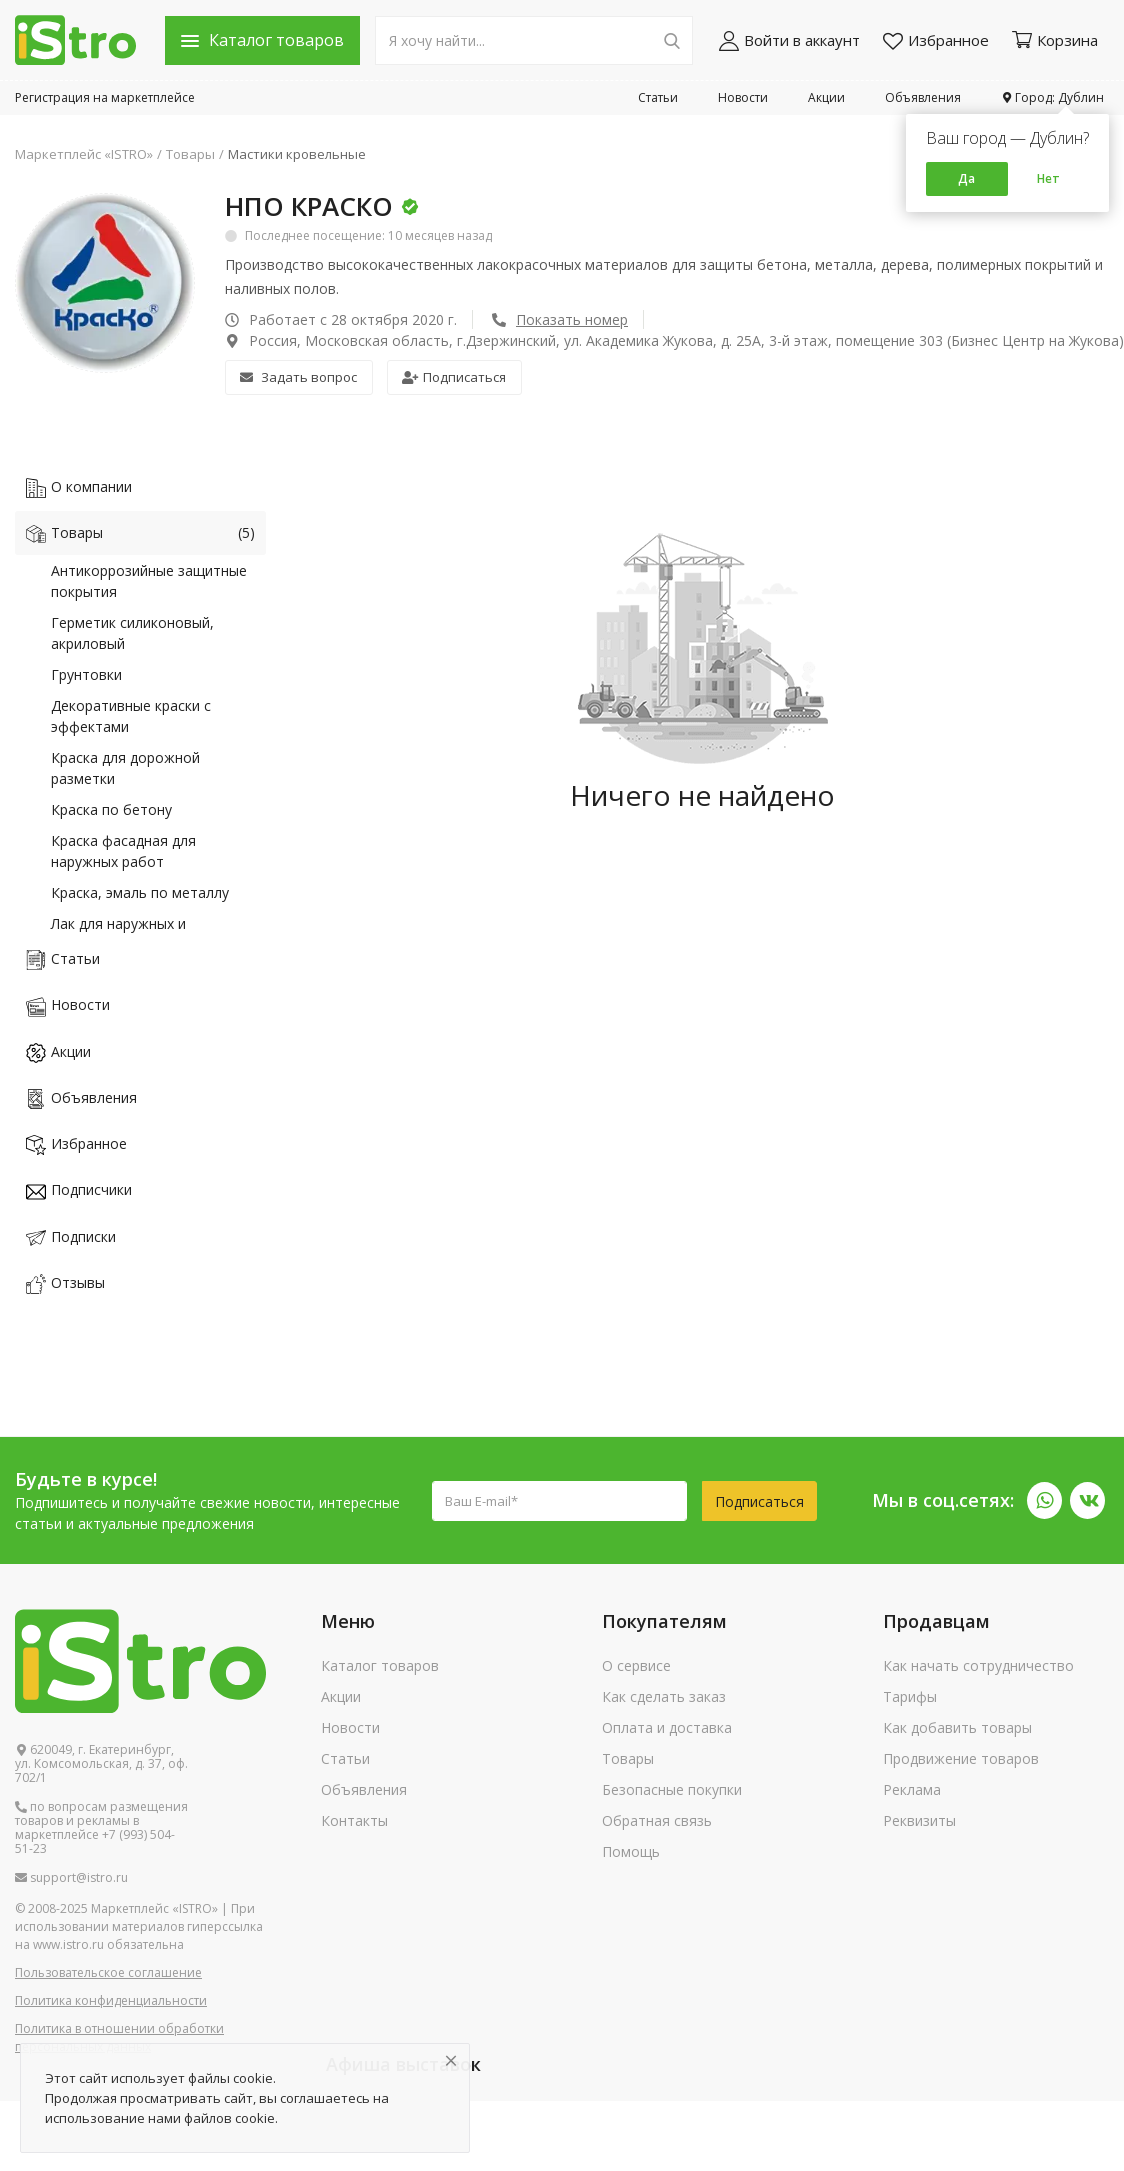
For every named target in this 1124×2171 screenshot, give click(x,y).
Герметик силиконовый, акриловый (132, 633)
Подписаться (454, 377)
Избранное (936, 40)
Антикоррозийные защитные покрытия (149, 581)
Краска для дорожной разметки (125, 768)
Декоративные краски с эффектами (131, 716)
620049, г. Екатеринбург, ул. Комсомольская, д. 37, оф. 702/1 (101, 1764)
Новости (743, 97)
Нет (1048, 178)
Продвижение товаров (961, 1758)
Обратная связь (657, 1820)
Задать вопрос (298, 377)
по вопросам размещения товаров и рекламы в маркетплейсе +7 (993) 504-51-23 (101, 1828)
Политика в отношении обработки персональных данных (119, 2037)
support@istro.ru (71, 1878)
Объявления (923, 97)
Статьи (658, 97)
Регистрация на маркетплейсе (105, 97)
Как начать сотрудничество (978, 1665)
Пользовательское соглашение (108, 1972)
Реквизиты (919, 1820)
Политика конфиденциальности (111, 2000)
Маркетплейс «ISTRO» (84, 154)
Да (966, 178)
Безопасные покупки (672, 1789)
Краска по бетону (111, 809)
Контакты (354, 1820)
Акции (826, 97)
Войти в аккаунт (789, 40)
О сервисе (636, 1665)
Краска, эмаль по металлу (140, 892)
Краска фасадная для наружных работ (123, 851)
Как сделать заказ (664, 1696)
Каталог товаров (380, 1665)
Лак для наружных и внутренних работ (118, 934)
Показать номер (572, 319)
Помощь (631, 1851)
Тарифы (910, 1696)
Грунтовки (86, 674)
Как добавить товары (957, 1727)
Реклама (912, 1789)
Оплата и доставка (667, 1727)
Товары (190, 154)
